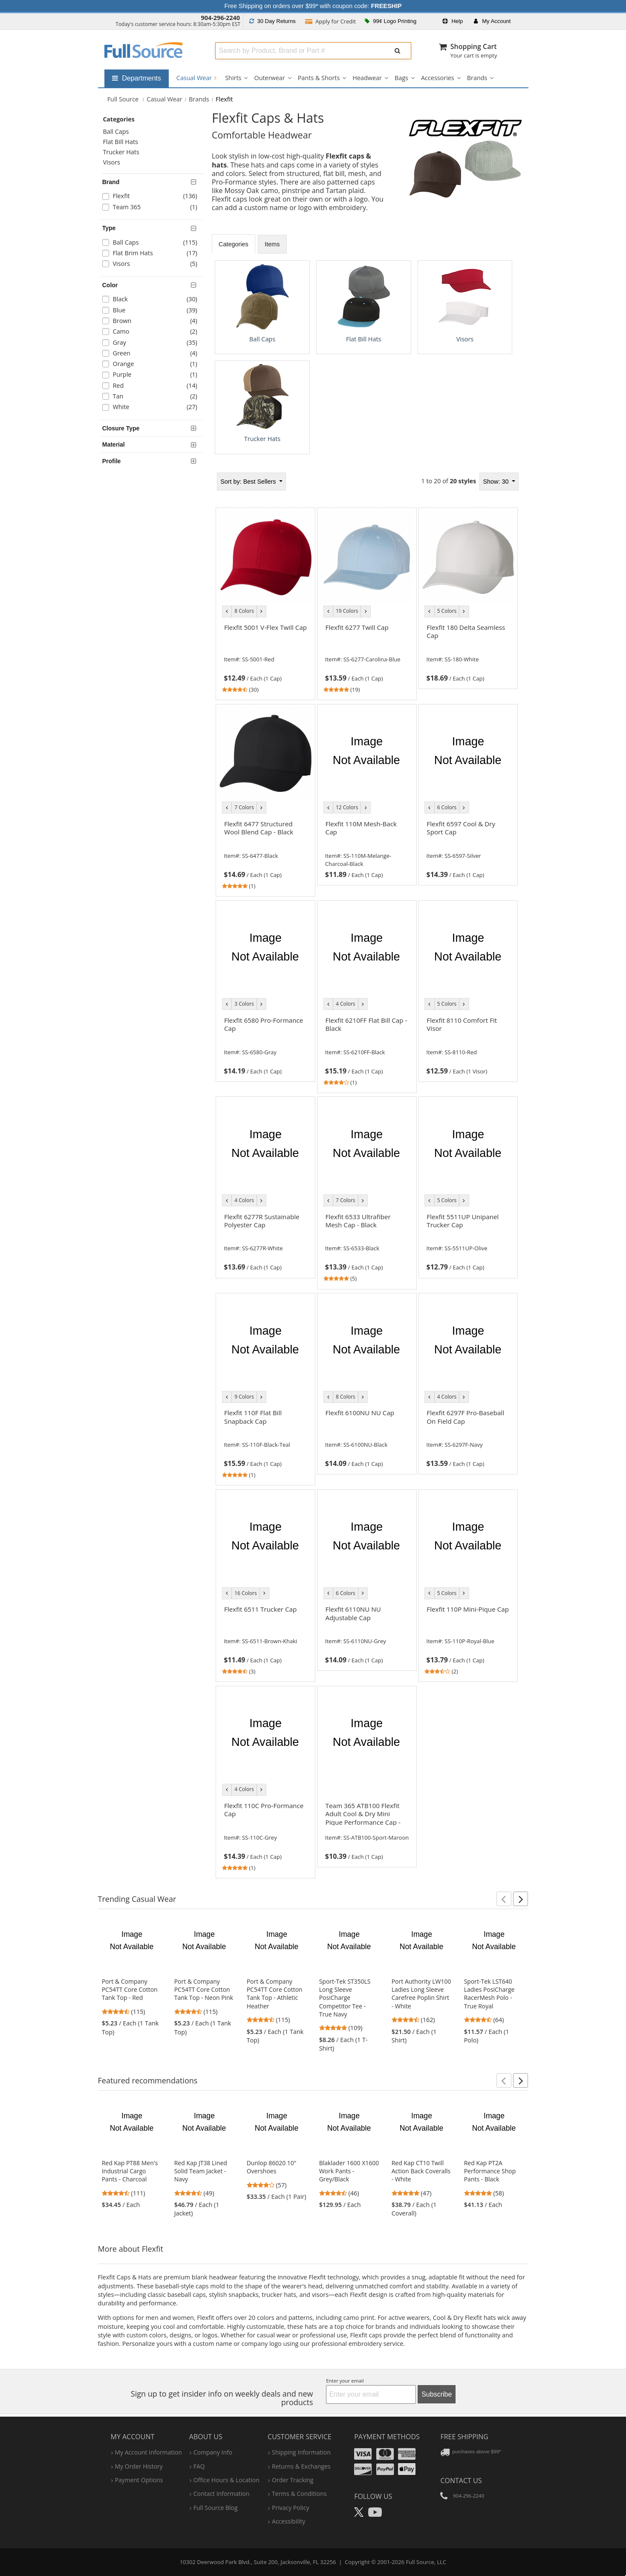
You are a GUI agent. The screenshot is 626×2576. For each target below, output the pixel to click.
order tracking (292, 2479)
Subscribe (436, 2393)
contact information (221, 2493)
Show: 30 (496, 481)
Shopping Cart (473, 46)
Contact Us (461, 2480)
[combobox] (298, 51)
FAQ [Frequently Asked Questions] (199, 2466)
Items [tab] (272, 243)
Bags (401, 78)
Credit (330, 21)
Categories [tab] (233, 243)
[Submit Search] (397, 51)
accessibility (288, 2521)
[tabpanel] (367, 357)
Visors (111, 162)
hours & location (226, 2479)
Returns (272, 21)
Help (452, 21)
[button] (503, 1899)
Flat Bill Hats (120, 142)
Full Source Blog (215, 2507)
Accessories (437, 78)
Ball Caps (116, 131)
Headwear (367, 78)
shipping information (301, 2452)
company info (212, 2452)
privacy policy (290, 2507)
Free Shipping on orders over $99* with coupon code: (313, 6)
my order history (139, 2466)
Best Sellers (248, 481)
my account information (148, 2452)
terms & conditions (299, 2493)
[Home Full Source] (123, 99)
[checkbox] (153, 197)
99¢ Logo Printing (390, 21)
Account (492, 21)
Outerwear (269, 78)
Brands (477, 78)
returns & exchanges (301, 2466)
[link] (265, 657)
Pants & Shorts (319, 78)
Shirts (233, 78)
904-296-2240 (220, 18)
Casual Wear (196, 78)
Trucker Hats (121, 152)
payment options (139, 2479)
